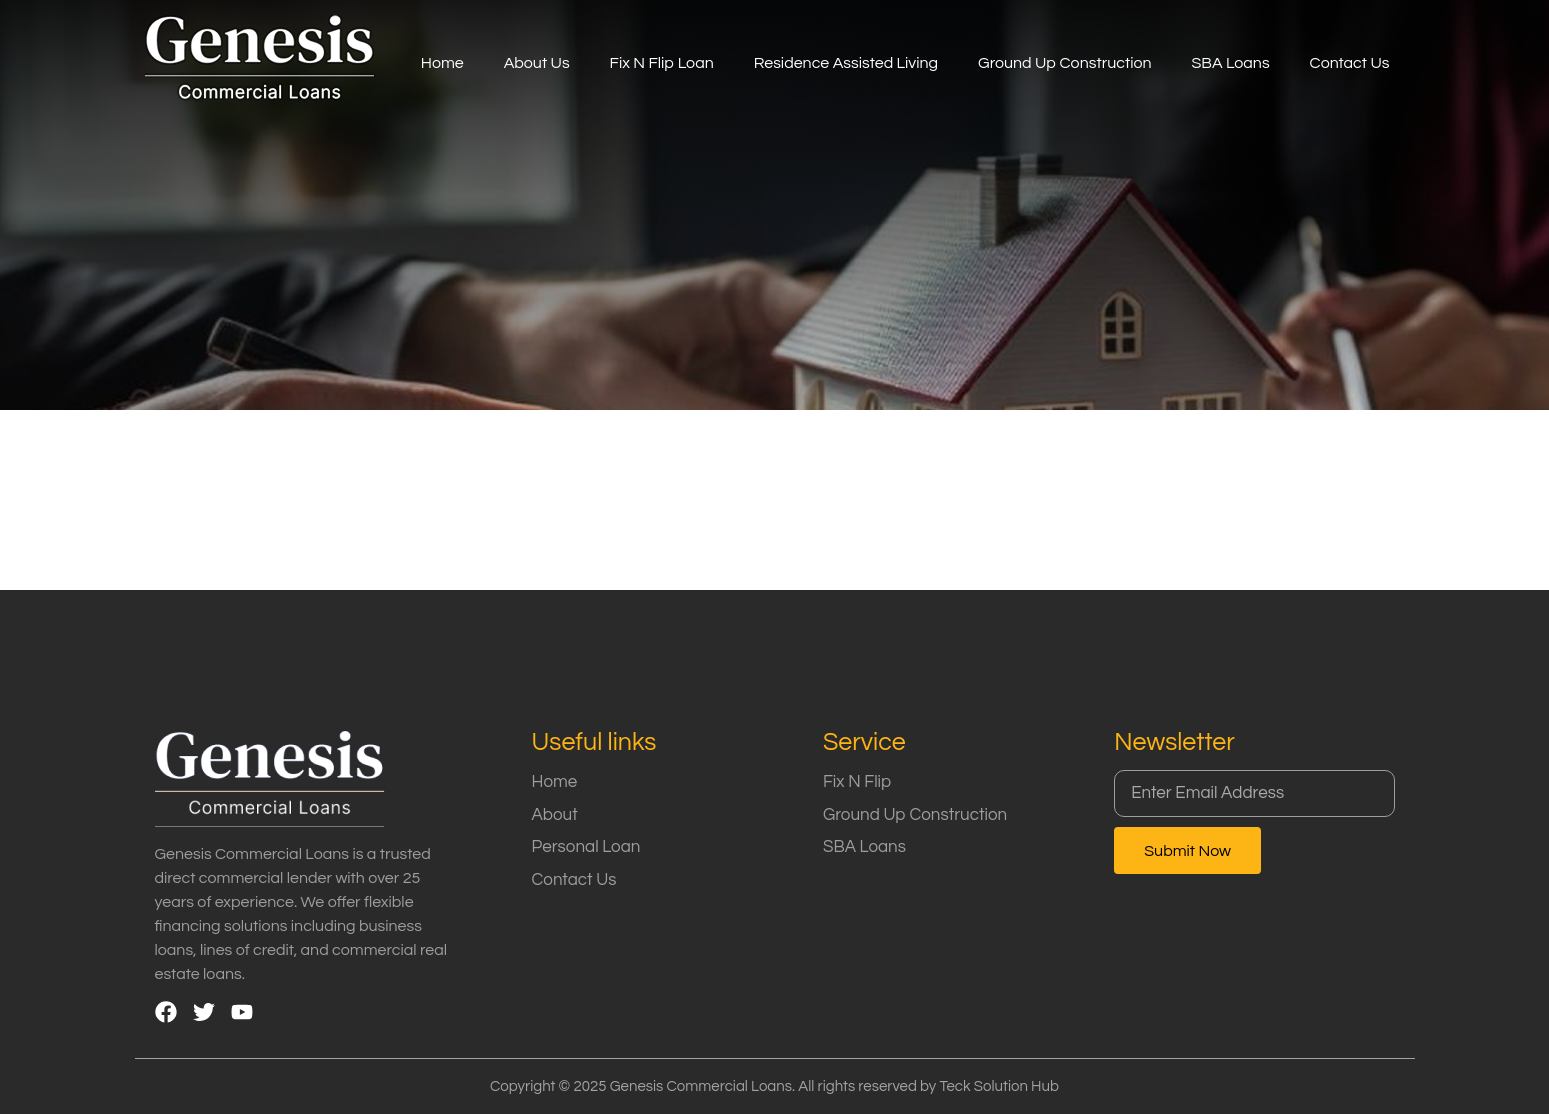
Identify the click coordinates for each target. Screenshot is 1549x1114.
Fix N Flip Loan (662, 63)
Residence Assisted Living (846, 63)
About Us (537, 63)
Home (442, 63)
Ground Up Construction (1064, 63)
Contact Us (1350, 63)
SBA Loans (1231, 63)
